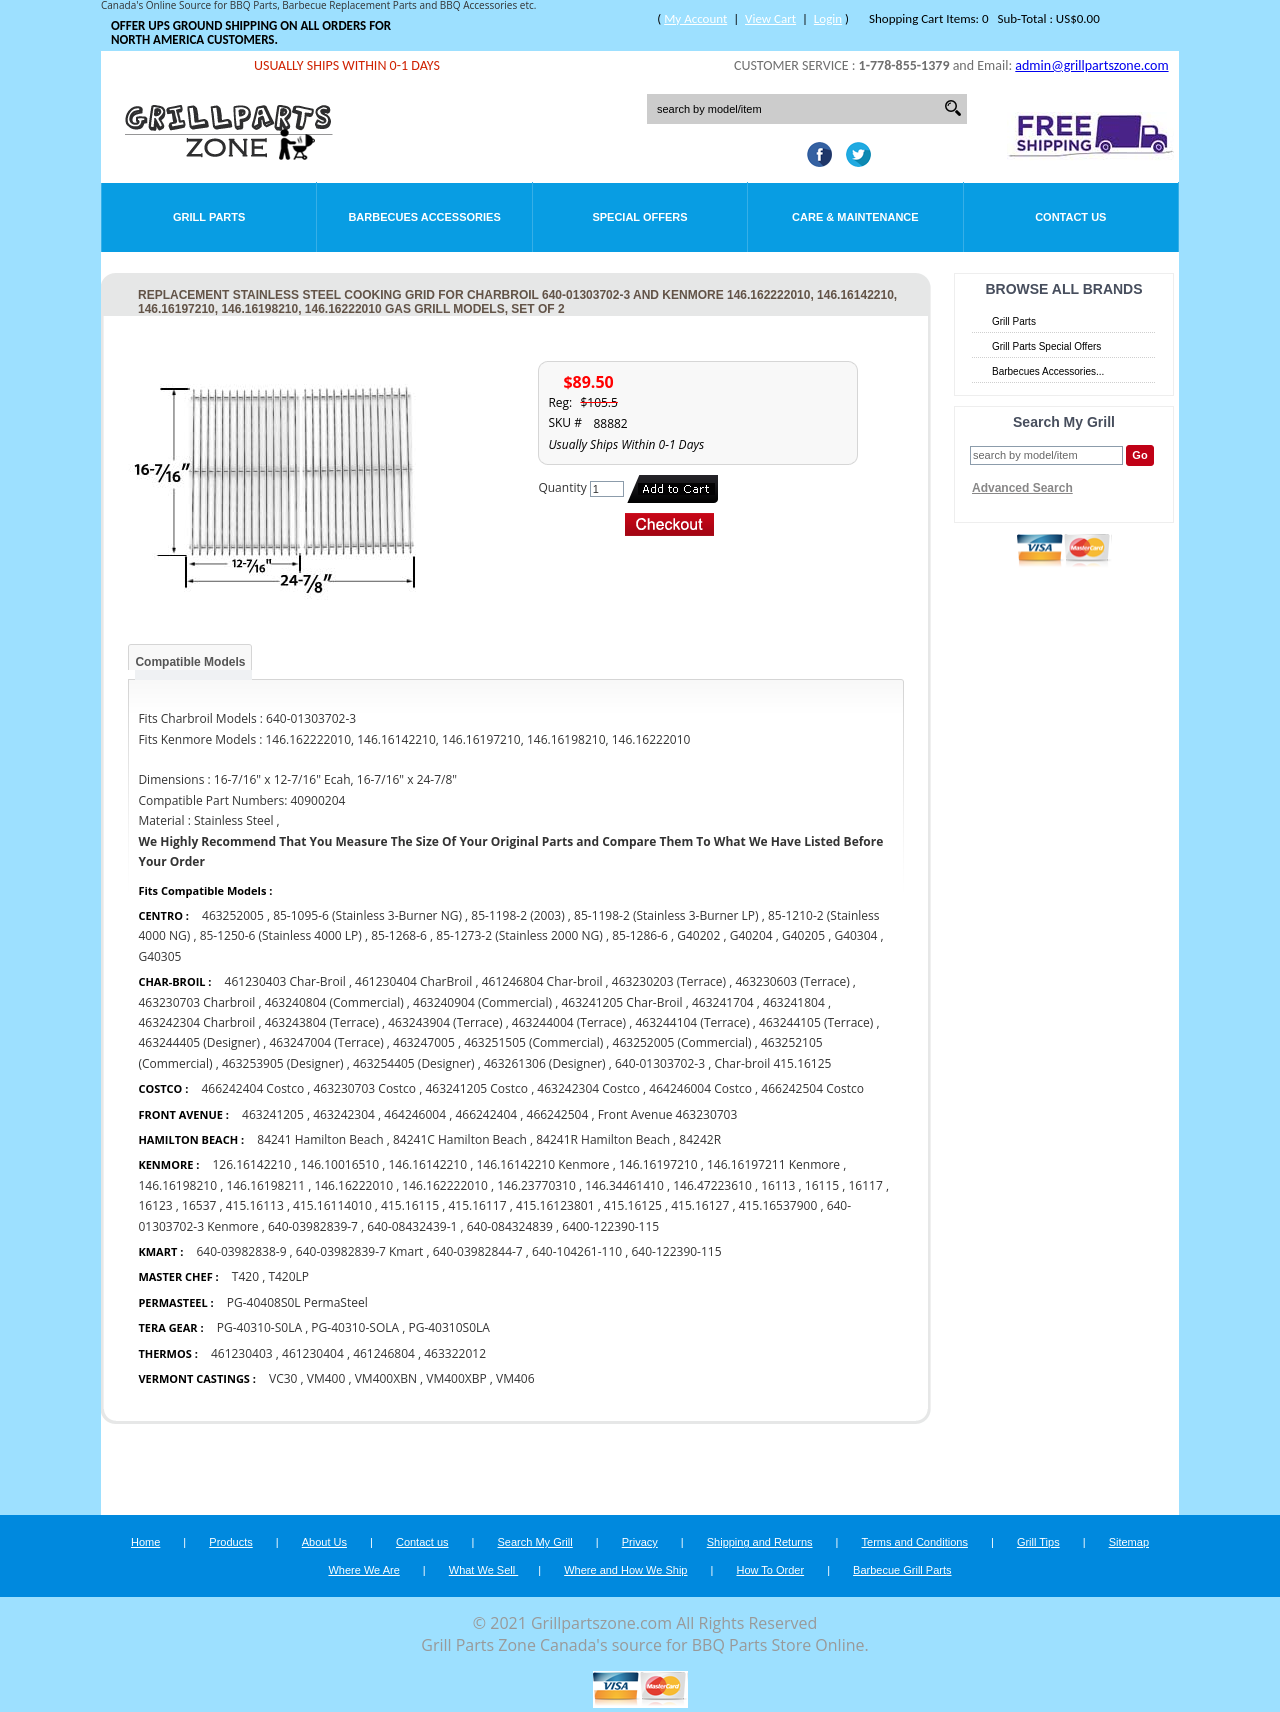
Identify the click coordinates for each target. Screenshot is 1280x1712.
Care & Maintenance (855, 217)
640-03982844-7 (478, 1251)
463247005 (424, 1042)
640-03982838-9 (241, 1251)
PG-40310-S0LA (259, 1327)
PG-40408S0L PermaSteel (297, 1302)
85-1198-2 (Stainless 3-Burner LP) (666, 915)
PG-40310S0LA (448, 1327)
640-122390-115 (676, 1251)
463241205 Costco (476, 1088)
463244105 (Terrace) (816, 1022)
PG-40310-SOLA (355, 1327)
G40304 (855, 935)
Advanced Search (1022, 488)
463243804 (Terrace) (322, 1022)
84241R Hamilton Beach (603, 1139)
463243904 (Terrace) (445, 1022)
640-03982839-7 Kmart (359, 1251)
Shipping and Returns (760, 1542)
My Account (695, 18)
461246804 (384, 1353)
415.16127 (700, 1205)
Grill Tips (1038, 1542)
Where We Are (363, 1570)
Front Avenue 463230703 (668, 1114)
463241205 (273, 1114)
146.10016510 (339, 1164)
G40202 (698, 935)
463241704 (723, 1002)
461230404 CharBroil (413, 981)
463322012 (455, 1353)
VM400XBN (386, 1378)
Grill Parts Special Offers (1046, 346)
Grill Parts (209, 217)
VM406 (515, 1378)
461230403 (242, 1353)
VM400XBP (456, 1378)
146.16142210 (427, 1164)
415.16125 (633, 1205)
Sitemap (1129, 1542)
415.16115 (410, 1205)
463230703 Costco (364, 1088)
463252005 (233, 915)
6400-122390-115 (610, 1226)
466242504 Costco (812, 1088)
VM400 (326, 1378)
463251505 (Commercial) (533, 1042)
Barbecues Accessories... (1048, 371)
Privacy (640, 1542)
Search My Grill (535, 1542)
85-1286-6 (640, 935)
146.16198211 (265, 1185)
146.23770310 (536, 1185)
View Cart (770, 18)
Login (828, 18)
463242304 (344, 1114)
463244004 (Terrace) (569, 1022)
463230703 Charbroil (196, 1002)
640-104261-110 (577, 1251)
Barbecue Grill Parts (902, 1570)
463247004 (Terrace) (326, 1042)
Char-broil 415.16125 (772, 1063)
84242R (700, 1139)
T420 (245, 1276)
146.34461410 (624, 1185)
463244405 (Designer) (199, 1042)
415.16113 (255, 1205)
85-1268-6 (399, 935)
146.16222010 (353, 1185)
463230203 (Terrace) (669, 981)
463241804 (794, 1002)
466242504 (558, 1114)
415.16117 (477, 1205)
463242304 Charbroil (196, 1022)
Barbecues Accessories (424, 217)
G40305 (159, 956)
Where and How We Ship (625, 1570)
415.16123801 (555, 1205)
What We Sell (484, 1570)
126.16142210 (251, 1164)
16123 (155, 1205)
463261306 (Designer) (545, 1063)
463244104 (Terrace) (692, 1022)
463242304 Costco (590, 1088)
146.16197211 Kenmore (773, 1164)
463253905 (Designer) (283, 1063)
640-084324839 (510, 1226)
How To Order (770, 1570)
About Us (324, 1542)
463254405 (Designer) (414, 1063)
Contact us (422, 1542)
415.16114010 (332, 1205)
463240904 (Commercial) (482, 1002)
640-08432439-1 (412, 1226)
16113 (778, 1185)
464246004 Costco (702, 1088)
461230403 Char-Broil (285, 981)
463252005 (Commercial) (682, 1042)
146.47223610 (712, 1185)
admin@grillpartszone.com (1091, 65)
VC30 (283, 1378)
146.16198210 (177, 1185)
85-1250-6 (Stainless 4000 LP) (281, 935)
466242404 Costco (254, 1088)
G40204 (751, 935)
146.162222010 (445, 1185)
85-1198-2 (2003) (517, 915)
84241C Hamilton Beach (461, 1139)
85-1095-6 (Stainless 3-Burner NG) (367, 915)
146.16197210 (658, 1164)
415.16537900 (778, 1205)
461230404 (313, 1353)
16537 (199, 1205)
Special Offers (639, 217)
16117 (865, 1185)
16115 (822, 1185)
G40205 (803, 935)
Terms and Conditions (915, 1542)
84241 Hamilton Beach (321, 1139)
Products (230, 1542)
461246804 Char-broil (542, 981)
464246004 (415, 1114)
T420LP (288, 1276)
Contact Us (1070, 217)
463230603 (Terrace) (792, 981)
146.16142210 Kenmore (542, 1164)
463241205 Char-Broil (621, 1002)
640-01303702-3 (660, 1063)
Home (145, 1542)
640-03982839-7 (313, 1226)
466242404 (486, 1114)
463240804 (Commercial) (334, 1002)
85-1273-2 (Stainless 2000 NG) (519, 935)
